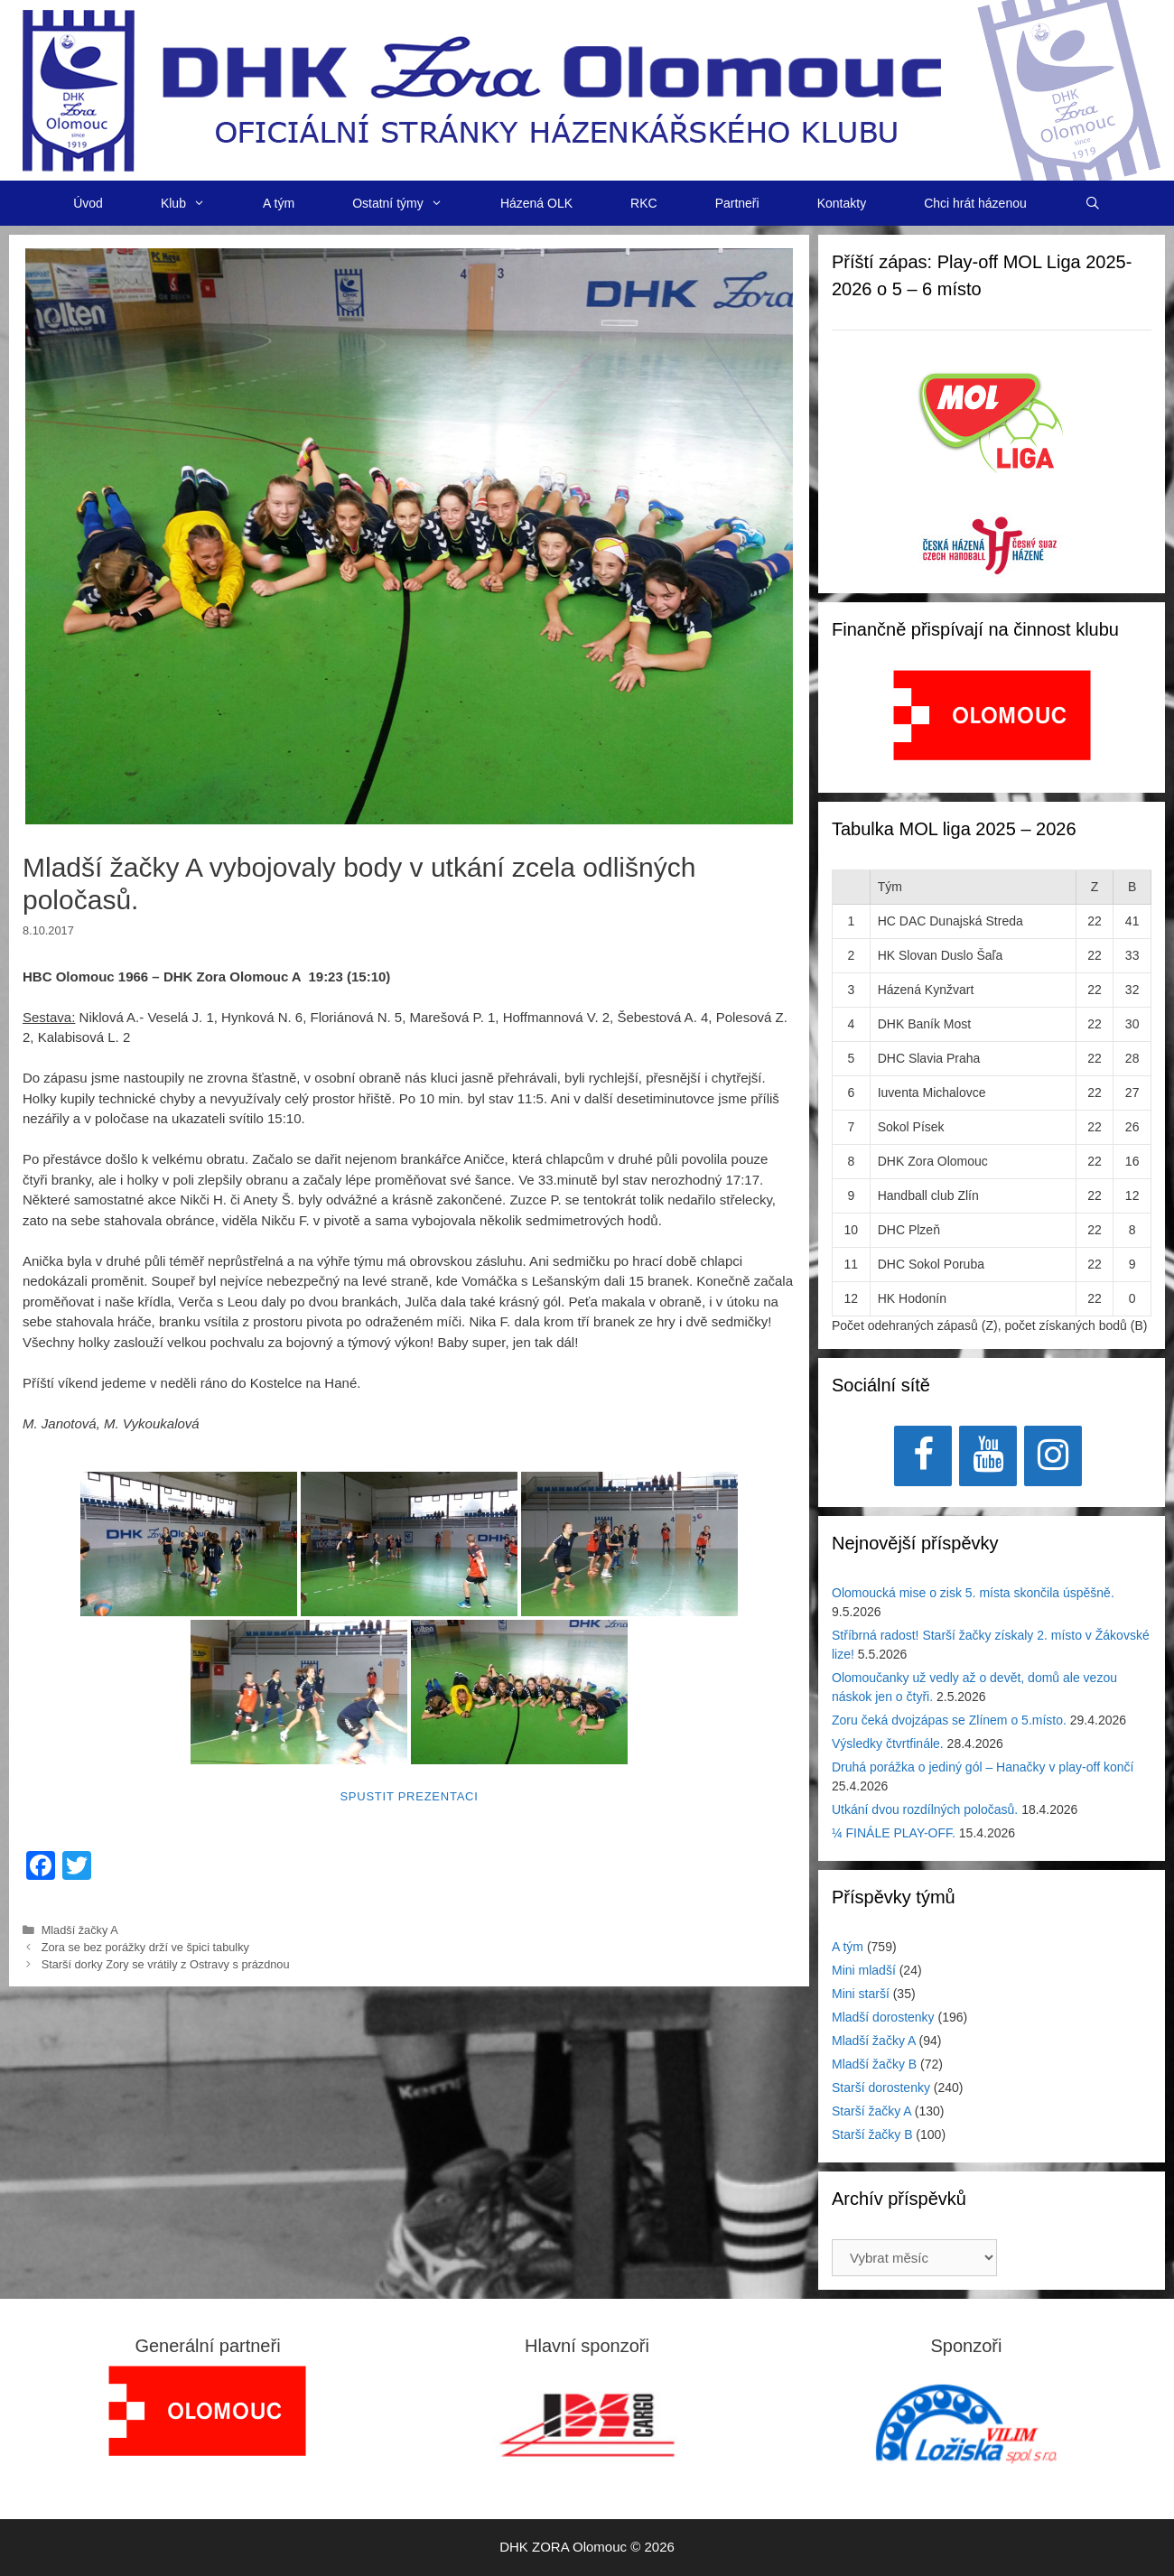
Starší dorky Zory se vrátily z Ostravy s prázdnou (166, 1964)
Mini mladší (864, 1970)
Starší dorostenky (881, 2087)
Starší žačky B (872, 2134)
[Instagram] (1053, 1456)
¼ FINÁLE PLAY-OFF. (893, 1833)
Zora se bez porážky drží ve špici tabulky (145, 1947)
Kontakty (841, 203)
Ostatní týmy (411, 203)
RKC (643, 203)
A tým (278, 203)
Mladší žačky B (874, 2064)
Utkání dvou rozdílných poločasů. (925, 1809)
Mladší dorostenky (883, 2017)
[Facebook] (923, 1456)
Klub (197, 203)
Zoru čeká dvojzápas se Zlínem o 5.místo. (949, 1720)
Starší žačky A (871, 2111)
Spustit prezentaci (409, 1796)
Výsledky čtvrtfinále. (888, 1743)
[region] (992, 724)
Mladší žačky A (80, 1930)
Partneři (737, 203)
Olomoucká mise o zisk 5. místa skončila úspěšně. (973, 1593)
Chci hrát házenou (975, 203)
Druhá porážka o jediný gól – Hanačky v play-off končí (982, 1767)
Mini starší (861, 1993)
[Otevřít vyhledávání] (1093, 203)
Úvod (88, 203)
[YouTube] (988, 1456)
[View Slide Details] (992, 715)
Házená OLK (536, 203)
